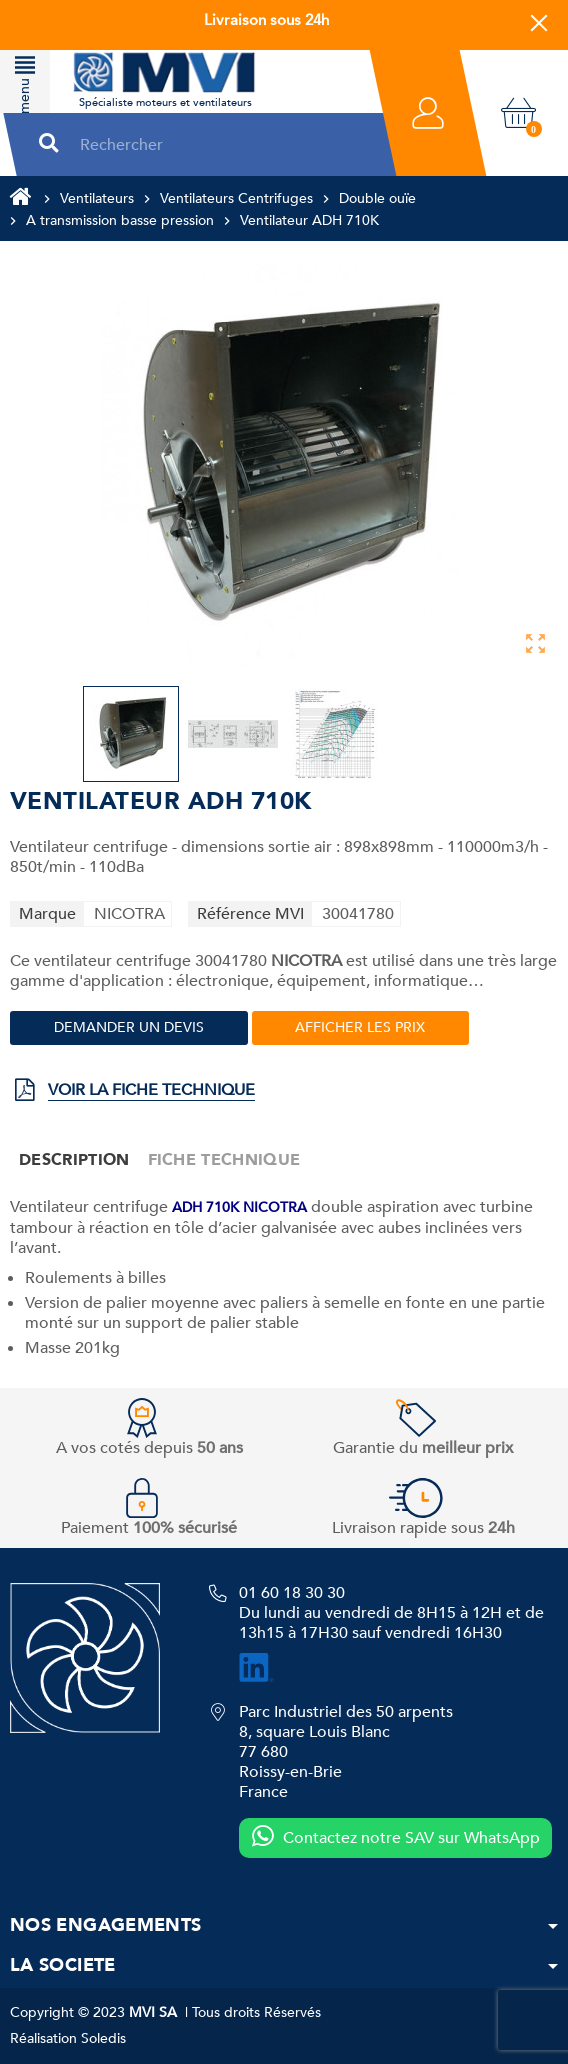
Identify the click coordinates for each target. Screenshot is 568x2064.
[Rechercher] (220, 144)
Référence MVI (250, 914)
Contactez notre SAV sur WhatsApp (395, 1837)
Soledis (103, 2038)
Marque (47, 914)
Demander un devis (129, 1027)
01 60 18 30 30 (292, 1593)
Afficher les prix (360, 1027)
